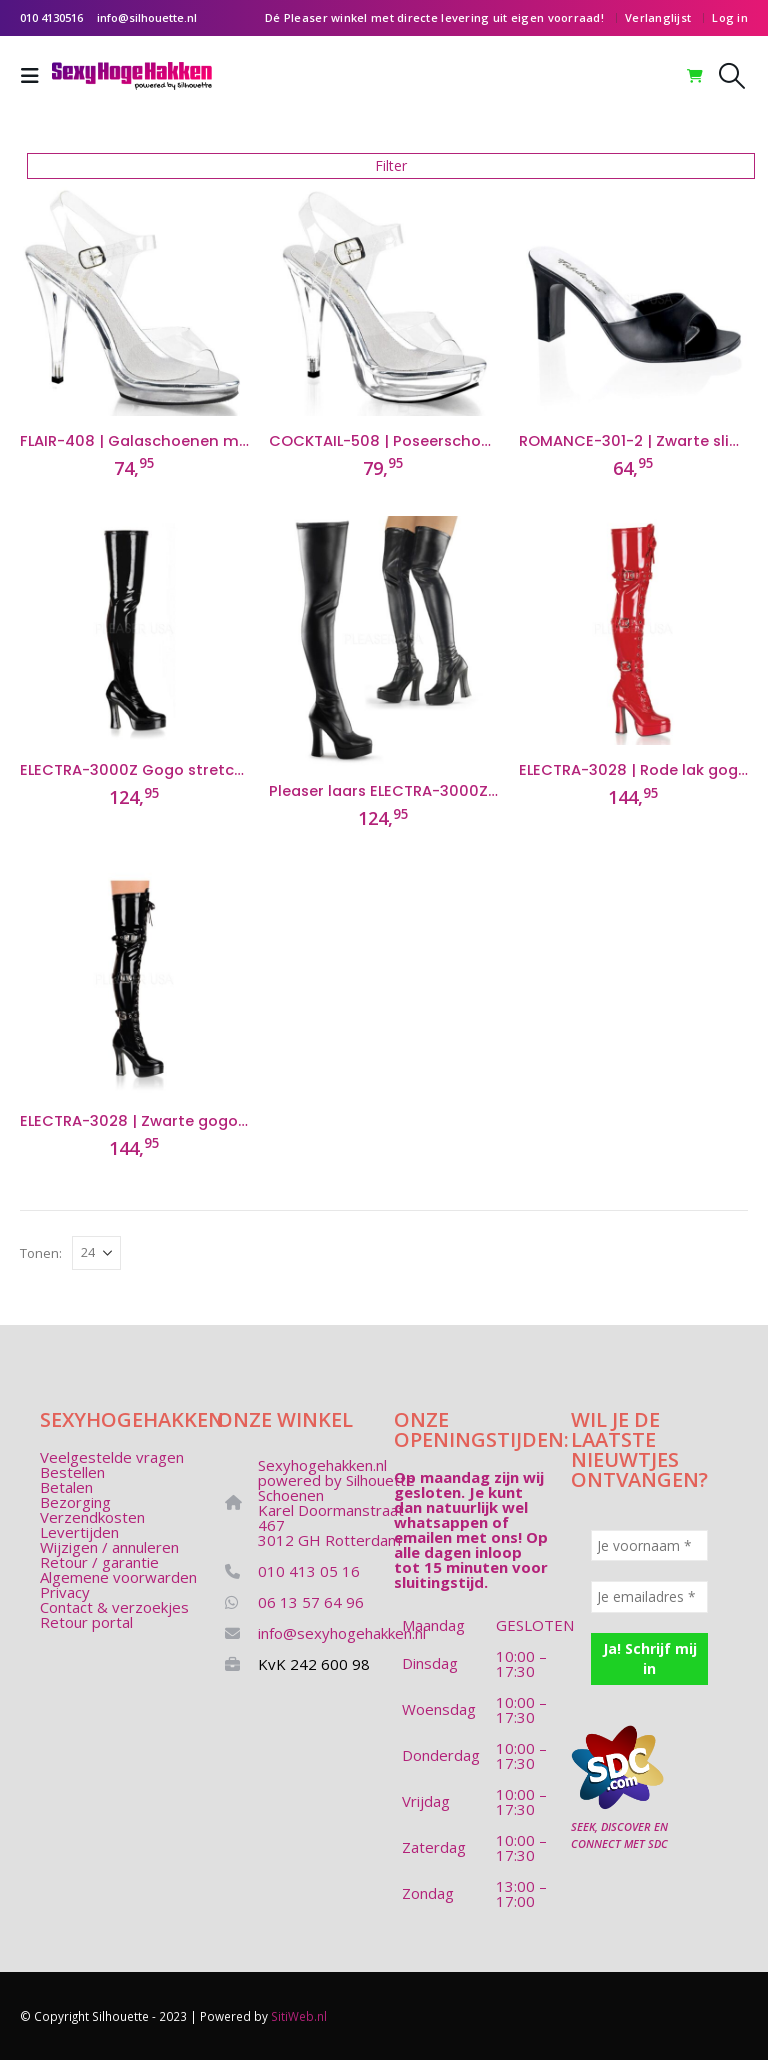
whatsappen (441, 1522)
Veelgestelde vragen (112, 1457)
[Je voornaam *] (649, 1545)
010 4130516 (51, 17)
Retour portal (86, 1622)
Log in (730, 17)
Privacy (65, 1592)
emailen (423, 1537)
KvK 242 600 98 (314, 1664)
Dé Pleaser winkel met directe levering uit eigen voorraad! (434, 17)
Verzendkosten (92, 1517)
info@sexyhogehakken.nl (342, 1633)
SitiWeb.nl (299, 2016)
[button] (36, 76)
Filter (391, 165)
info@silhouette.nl (147, 17)
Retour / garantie (99, 1562)
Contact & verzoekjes (114, 1607)
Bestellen (72, 1472)
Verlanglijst (658, 17)
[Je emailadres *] (649, 1596)
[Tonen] (96, 1253)
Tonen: (41, 1253)
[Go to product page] (134, 301)
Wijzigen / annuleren (109, 1547)
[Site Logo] (132, 76)
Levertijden (79, 1532)
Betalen (66, 1487)
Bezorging (75, 1502)
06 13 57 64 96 (311, 1602)
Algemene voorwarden (118, 1577)
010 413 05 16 (309, 1571)
